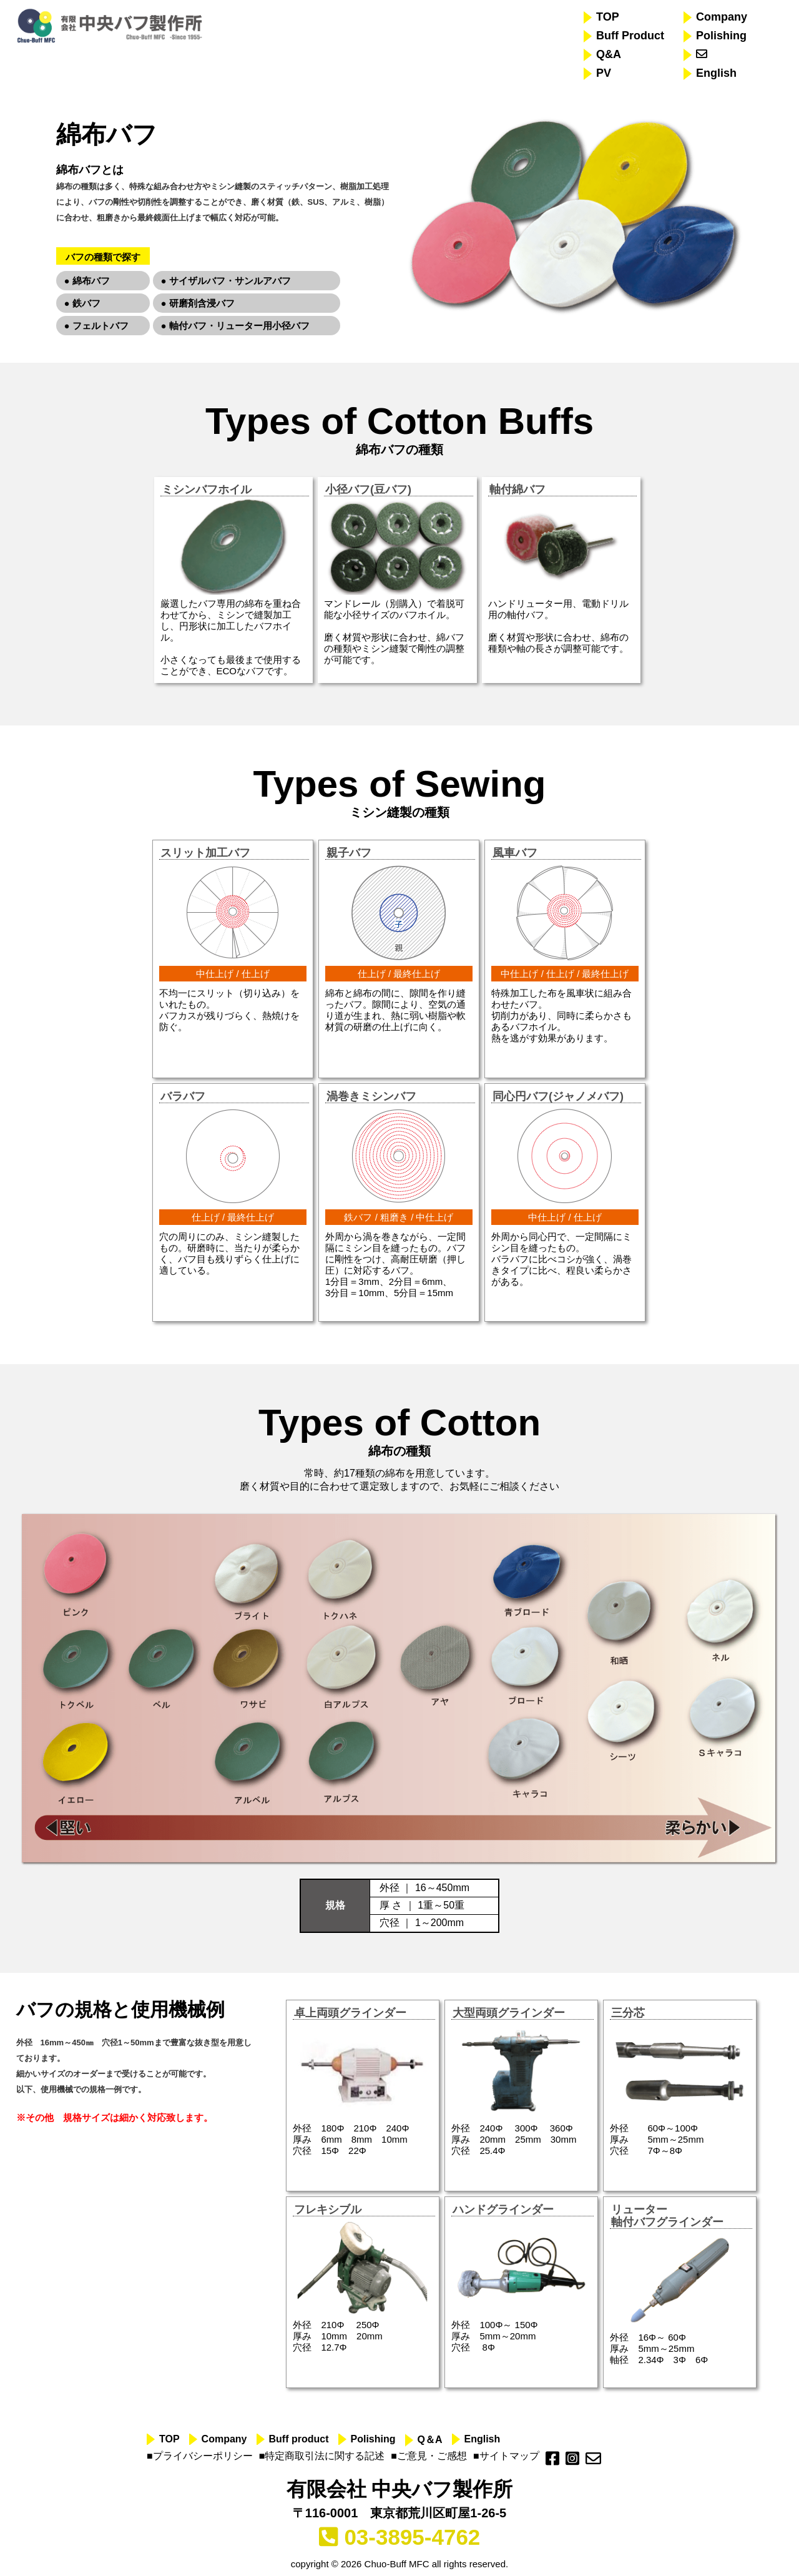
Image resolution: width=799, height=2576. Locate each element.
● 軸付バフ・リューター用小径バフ (235, 325)
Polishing (721, 35)
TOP (607, 17)
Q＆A (430, 2439)
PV (603, 73)
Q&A (608, 54)
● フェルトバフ (96, 325)
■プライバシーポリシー (200, 2456)
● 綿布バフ (87, 280)
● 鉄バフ (82, 303)
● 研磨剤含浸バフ (198, 303)
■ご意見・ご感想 (429, 2456)
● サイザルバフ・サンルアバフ (226, 280)
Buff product (299, 2439)
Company (721, 17)
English (716, 73)
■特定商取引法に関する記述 (322, 2456)
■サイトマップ (506, 2456)
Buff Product (630, 35)
